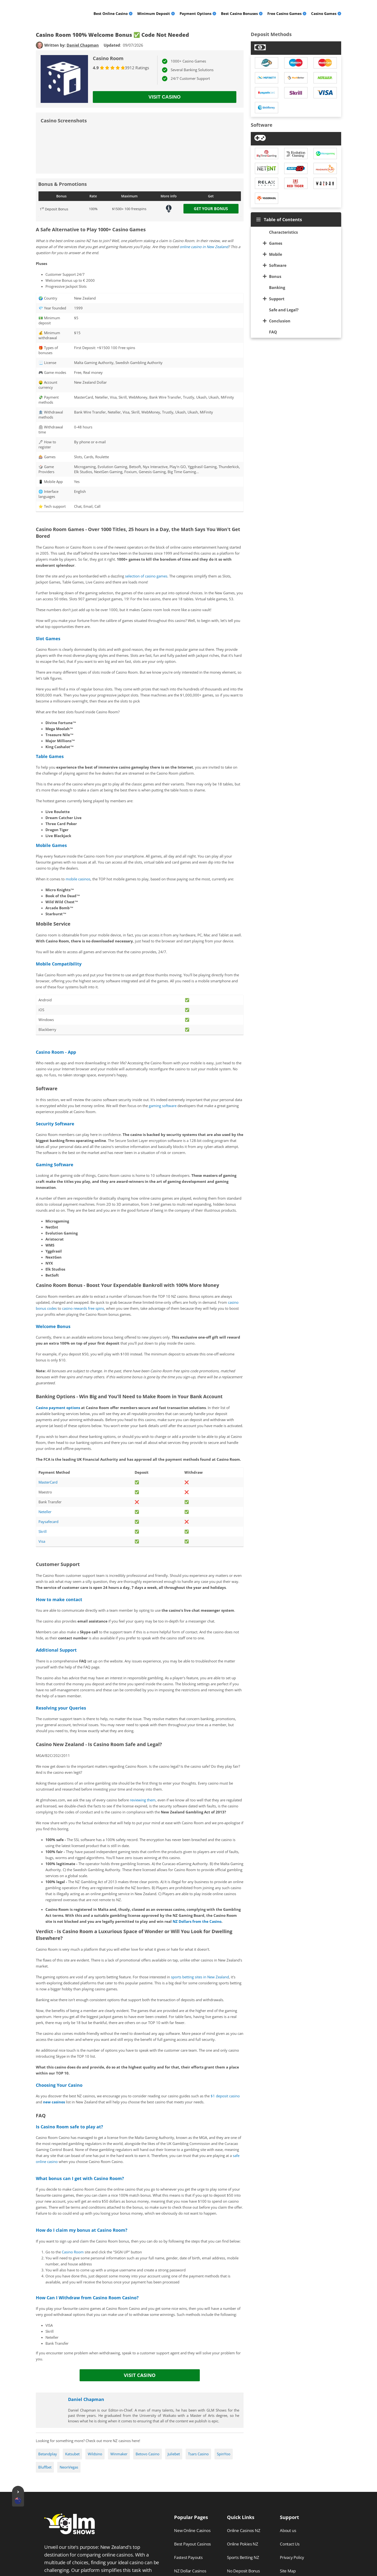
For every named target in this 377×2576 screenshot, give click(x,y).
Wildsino (95, 2453)
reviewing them (143, 1800)
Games (275, 243)
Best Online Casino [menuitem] (111, 13)
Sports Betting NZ (243, 2557)
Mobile (275, 254)
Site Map (287, 2571)
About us (288, 2530)
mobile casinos (78, 879)
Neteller (44, 1511)
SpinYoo (223, 2453)
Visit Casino (165, 97)
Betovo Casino (147, 2453)
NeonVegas (69, 2467)
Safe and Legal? (284, 310)
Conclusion (279, 321)
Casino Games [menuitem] (323, 13)
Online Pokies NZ (242, 2544)
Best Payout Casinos (192, 2544)
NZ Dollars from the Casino (197, 1921)
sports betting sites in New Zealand (200, 1976)
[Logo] (60, 12)
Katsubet (72, 2453)
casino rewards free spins (83, 1308)
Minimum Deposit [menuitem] (153, 13)
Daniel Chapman (86, 2399)
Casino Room (73, 2252)
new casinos (54, 2102)
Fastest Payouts (188, 2557)
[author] (39, 45)
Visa (41, 1541)
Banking (277, 287)
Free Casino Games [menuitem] (284, 13)
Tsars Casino (198, 2453)
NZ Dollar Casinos (190, 2571)
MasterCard (47, 1482)
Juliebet (174, 2453)
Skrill (42, 1531)
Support (276, 298)
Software (277, 265)
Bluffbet (44, 2467)
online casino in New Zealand (204, 246)
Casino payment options (58, 1407)
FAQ (273, 332)
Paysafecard (48, 1521)
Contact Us (290, 2544)
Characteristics (283, 232)
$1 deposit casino (225, 2095)
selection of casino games (146, 576)
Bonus (275, 276)
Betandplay (47, 2453)
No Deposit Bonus (243, 2571)
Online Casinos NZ (243, 2530)
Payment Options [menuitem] (195, 13)
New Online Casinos (192, 2530)
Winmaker (118, 2453)
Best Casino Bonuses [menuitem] (239, 13)
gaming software (162, 1105)
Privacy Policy (292, 2557)
